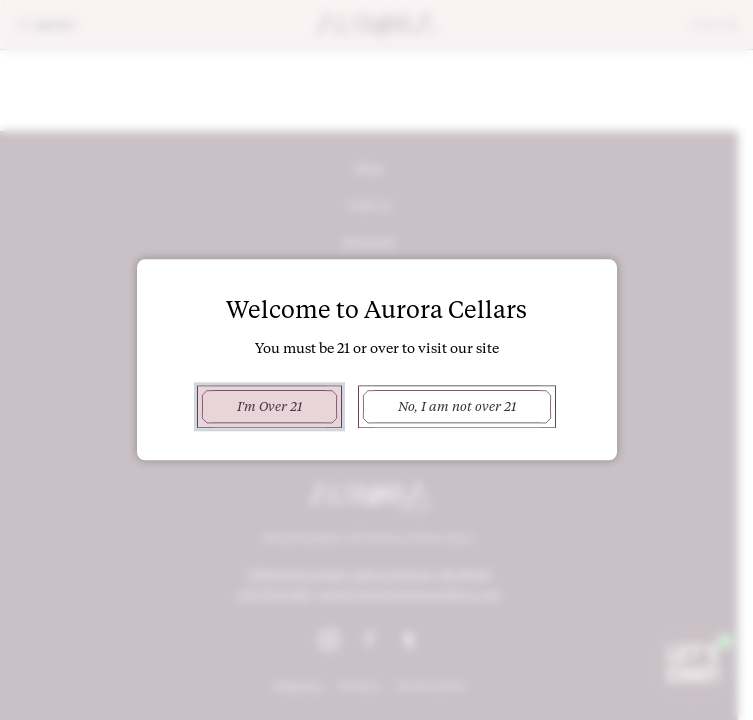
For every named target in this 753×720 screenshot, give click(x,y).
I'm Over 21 (269, 406)
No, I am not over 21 (457, 406)
